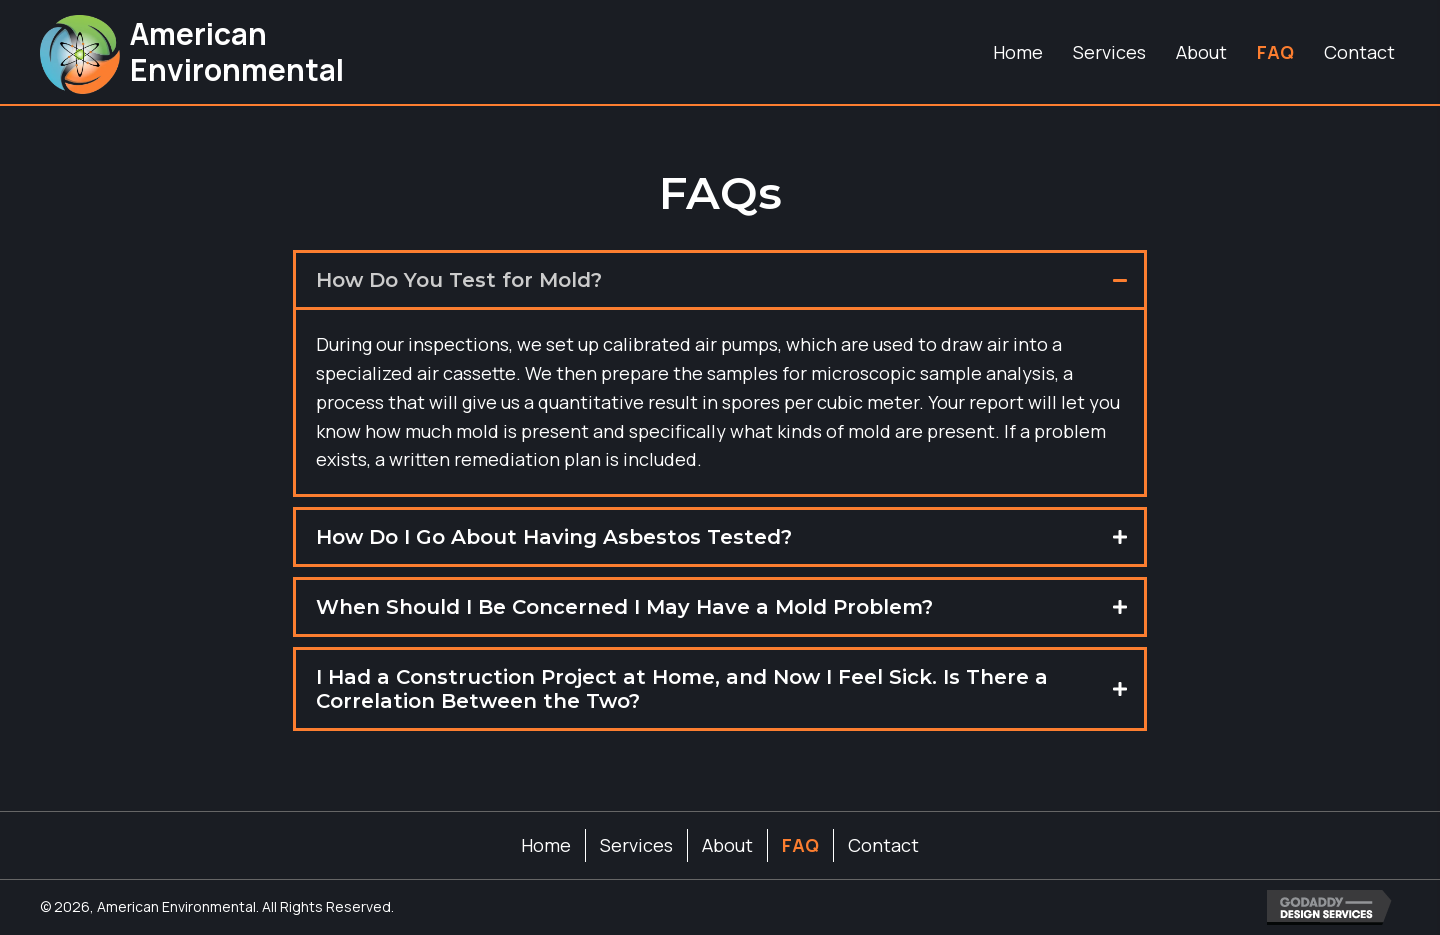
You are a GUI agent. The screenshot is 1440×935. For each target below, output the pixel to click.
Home (546, 845)
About (727, 845)
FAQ (800, 845)
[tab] (720, 280)
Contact (883, 845)
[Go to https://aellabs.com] (191, 52)
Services (636, 845)
